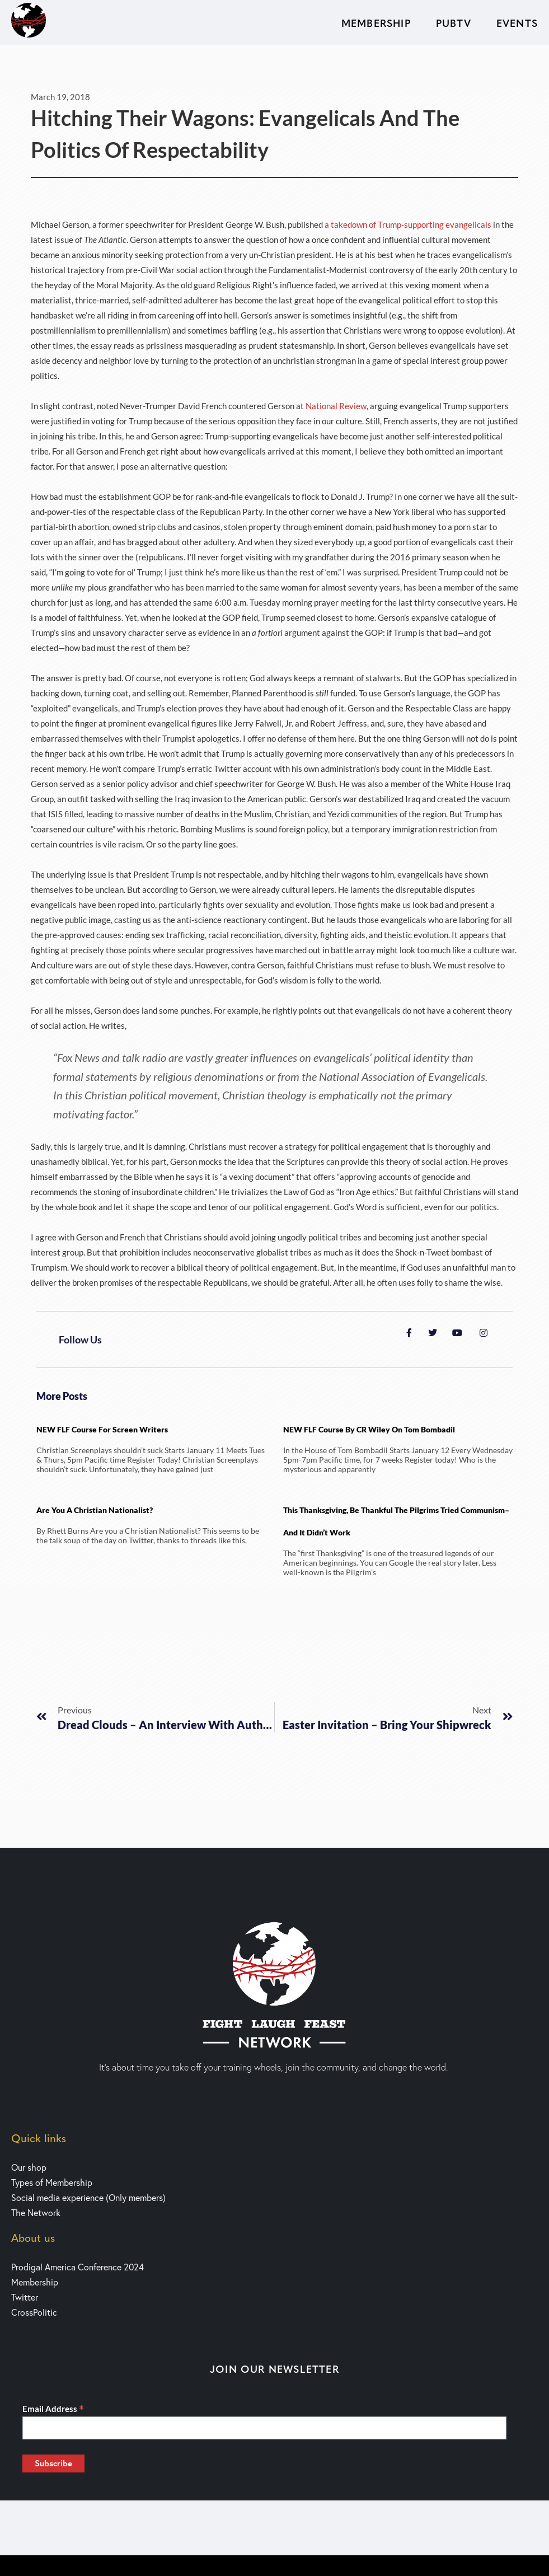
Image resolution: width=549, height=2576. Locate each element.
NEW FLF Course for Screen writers (102, 1429)
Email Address (53, 2408)
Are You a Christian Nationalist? (94, 1510)
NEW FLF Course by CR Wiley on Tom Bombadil (369, 1429)
